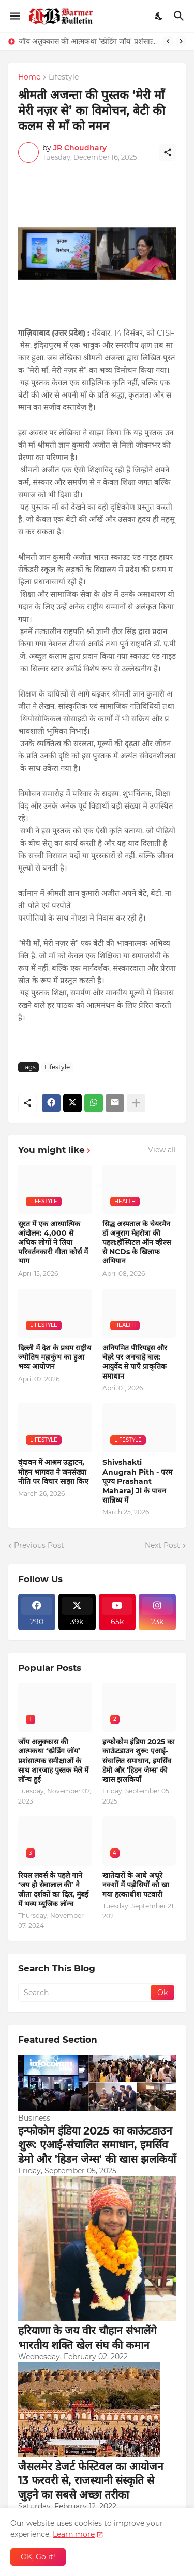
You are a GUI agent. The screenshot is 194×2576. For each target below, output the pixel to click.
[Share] (167, 152)
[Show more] (136, 1103)
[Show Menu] (14, 16)
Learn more (74, 2534)
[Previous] (168, 41)
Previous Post (39, 1545)
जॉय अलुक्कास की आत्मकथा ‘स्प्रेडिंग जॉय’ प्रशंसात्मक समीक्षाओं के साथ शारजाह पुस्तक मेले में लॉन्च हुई (88, 41)
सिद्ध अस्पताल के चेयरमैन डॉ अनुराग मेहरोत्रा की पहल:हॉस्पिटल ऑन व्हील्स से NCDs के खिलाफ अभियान (136, 1242)
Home (29, 77)
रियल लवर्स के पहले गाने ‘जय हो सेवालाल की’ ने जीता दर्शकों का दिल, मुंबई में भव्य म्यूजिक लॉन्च (53, 1889)
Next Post (162, 1545)
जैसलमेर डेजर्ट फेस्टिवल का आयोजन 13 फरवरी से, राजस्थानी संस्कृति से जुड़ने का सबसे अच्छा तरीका (90, 2480)
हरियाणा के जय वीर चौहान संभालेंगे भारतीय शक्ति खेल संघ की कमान (87, 2337)
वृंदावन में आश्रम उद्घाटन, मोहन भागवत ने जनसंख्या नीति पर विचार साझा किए (53, 1471)
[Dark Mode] (159, 16)
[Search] (180, 16)
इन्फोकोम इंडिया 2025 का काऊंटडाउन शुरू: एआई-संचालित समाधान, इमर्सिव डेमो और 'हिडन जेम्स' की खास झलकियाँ (138, 1760)
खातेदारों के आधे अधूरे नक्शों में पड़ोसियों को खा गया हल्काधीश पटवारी (135, 1885)
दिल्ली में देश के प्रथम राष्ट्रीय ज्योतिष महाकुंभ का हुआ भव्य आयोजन (54, 1357)
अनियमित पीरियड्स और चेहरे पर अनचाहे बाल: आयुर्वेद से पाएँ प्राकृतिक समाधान (134, 1362)
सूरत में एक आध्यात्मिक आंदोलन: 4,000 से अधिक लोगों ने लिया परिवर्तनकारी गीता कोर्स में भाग (53, 1242)
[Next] (181, 41)
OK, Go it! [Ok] (38, 2557)
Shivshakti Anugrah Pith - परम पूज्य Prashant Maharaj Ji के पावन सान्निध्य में (137, 1481)
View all (162, 1149)
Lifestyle (64, 77)
